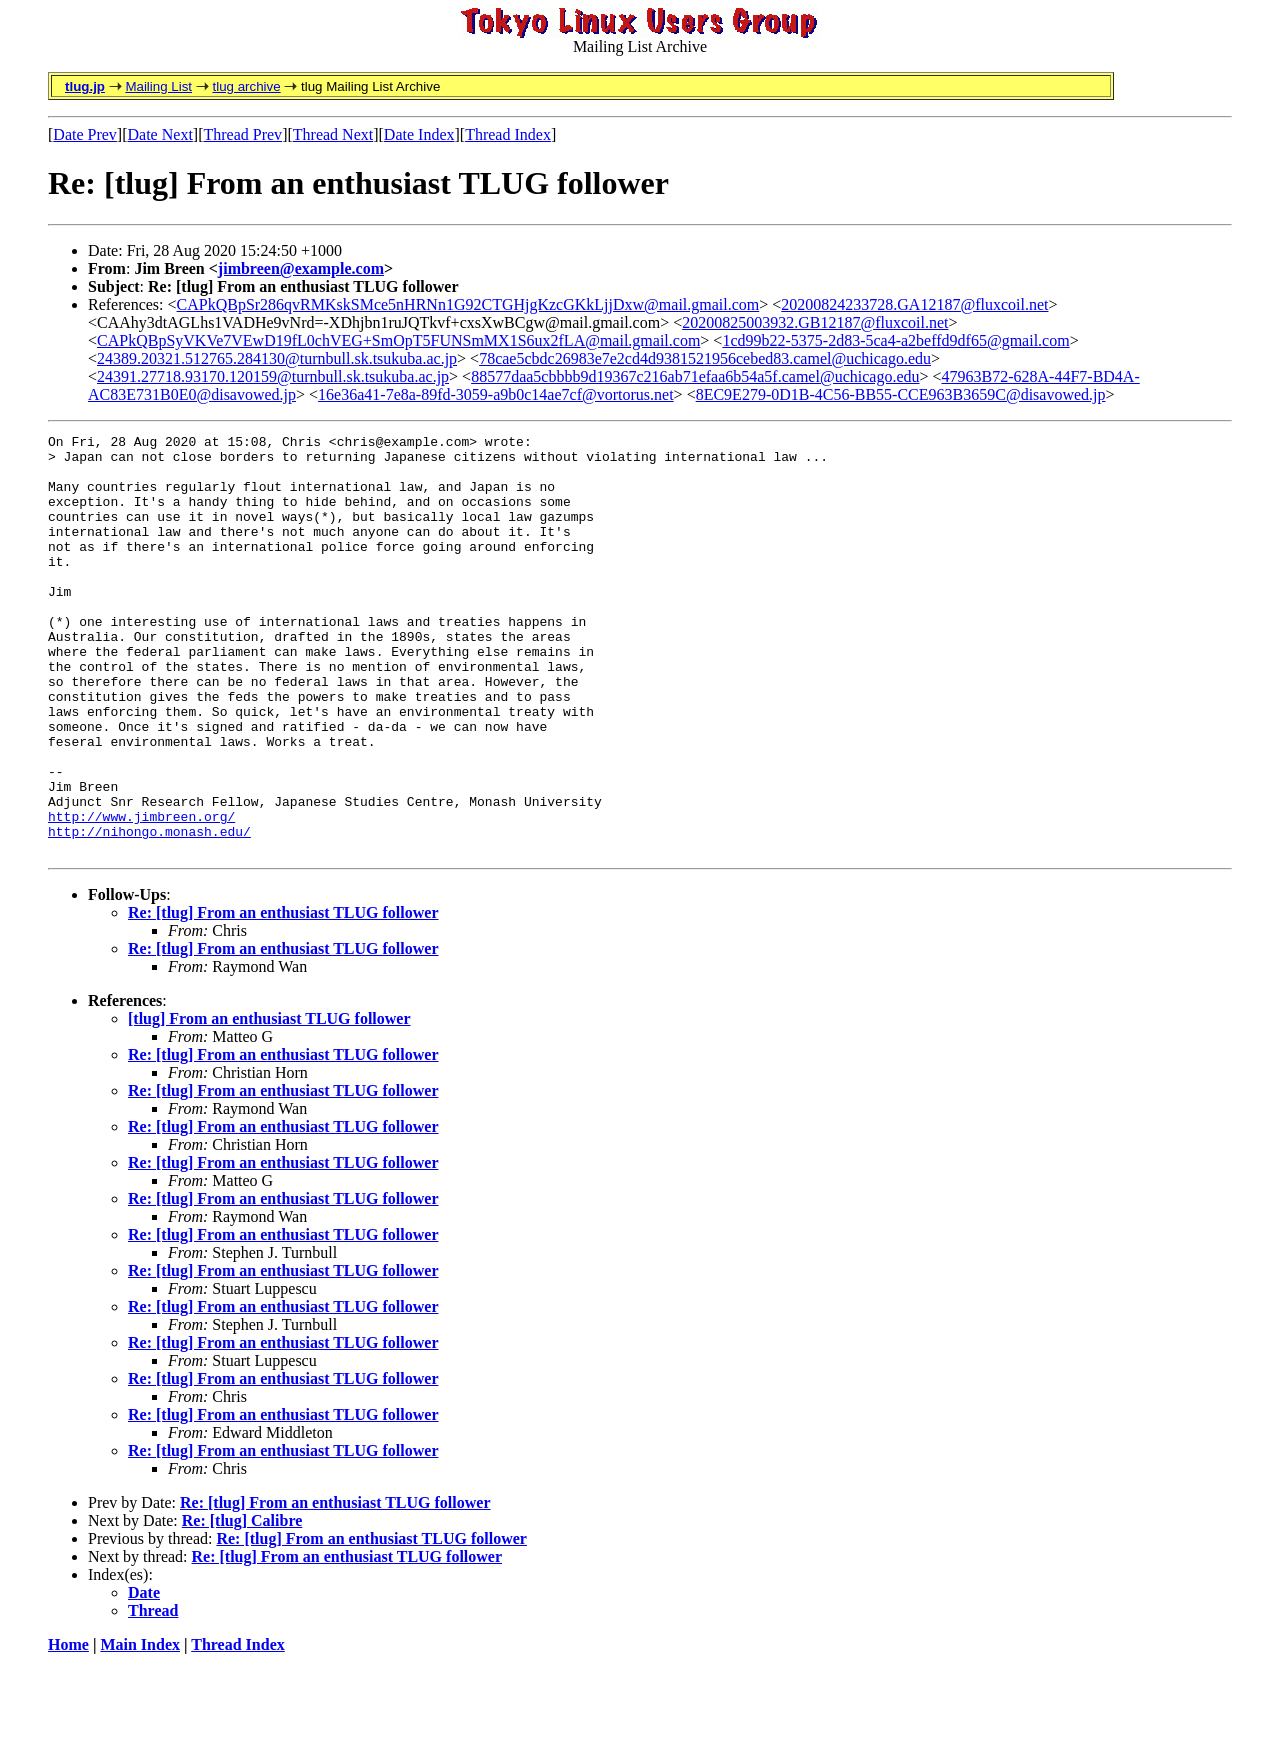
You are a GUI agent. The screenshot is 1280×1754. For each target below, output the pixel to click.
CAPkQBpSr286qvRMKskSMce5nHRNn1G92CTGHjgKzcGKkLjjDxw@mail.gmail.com (468, 304)
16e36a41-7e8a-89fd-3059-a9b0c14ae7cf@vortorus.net (496, 394)
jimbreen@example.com (301, 268)
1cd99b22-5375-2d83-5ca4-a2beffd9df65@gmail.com (895, 340)
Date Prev (85, 134)
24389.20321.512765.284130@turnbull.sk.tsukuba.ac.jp (277, 358)
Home (68, 1728)
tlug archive (246, 86)
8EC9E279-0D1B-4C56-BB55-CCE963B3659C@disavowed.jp (901, 394)
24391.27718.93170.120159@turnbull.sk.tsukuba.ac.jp (273, 376)
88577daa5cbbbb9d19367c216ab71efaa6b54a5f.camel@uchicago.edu (695, 376)
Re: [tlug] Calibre (242, 1604)
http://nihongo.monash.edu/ (149, 912)
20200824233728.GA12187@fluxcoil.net (914, 304)
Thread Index (508, 134)
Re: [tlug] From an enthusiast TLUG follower (283, 996)
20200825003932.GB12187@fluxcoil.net (815, 322)
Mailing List (158, 86)
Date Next (160, 134)
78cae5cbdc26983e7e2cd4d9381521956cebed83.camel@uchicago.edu (705, 358)
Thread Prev (242, 134)
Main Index (140, 1728)
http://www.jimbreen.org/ (141, 894)
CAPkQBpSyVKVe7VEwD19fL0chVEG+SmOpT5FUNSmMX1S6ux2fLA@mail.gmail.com (398, 340)
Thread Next (333, 134)
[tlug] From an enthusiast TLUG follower (269, 1102)
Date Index (419, 134)
